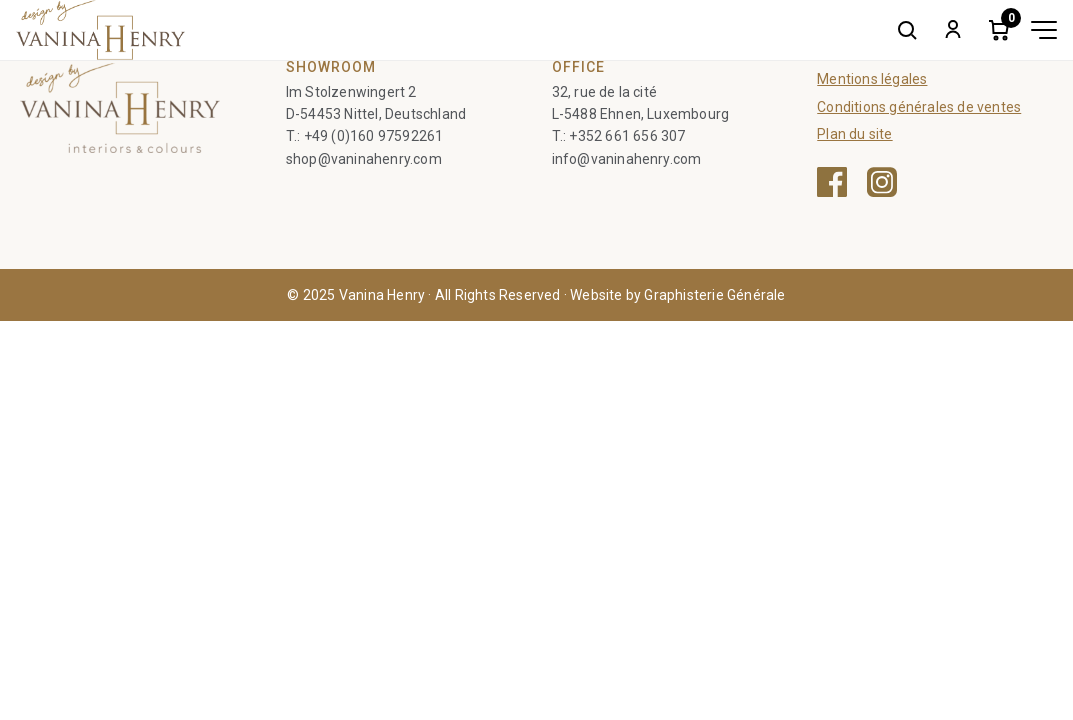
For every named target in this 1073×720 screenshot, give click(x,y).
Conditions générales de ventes (919, 107)
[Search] (907, 30)
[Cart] (999, 30)
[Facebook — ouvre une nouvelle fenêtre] (832, 182)
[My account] (953, 30)
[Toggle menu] (1044, 30)
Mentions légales (872, 79)
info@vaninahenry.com (627, 159)
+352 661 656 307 (627, 136)
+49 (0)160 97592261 (374, 136)
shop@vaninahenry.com (364, 159)
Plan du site (854, 134)
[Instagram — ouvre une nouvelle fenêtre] (882, 182)
